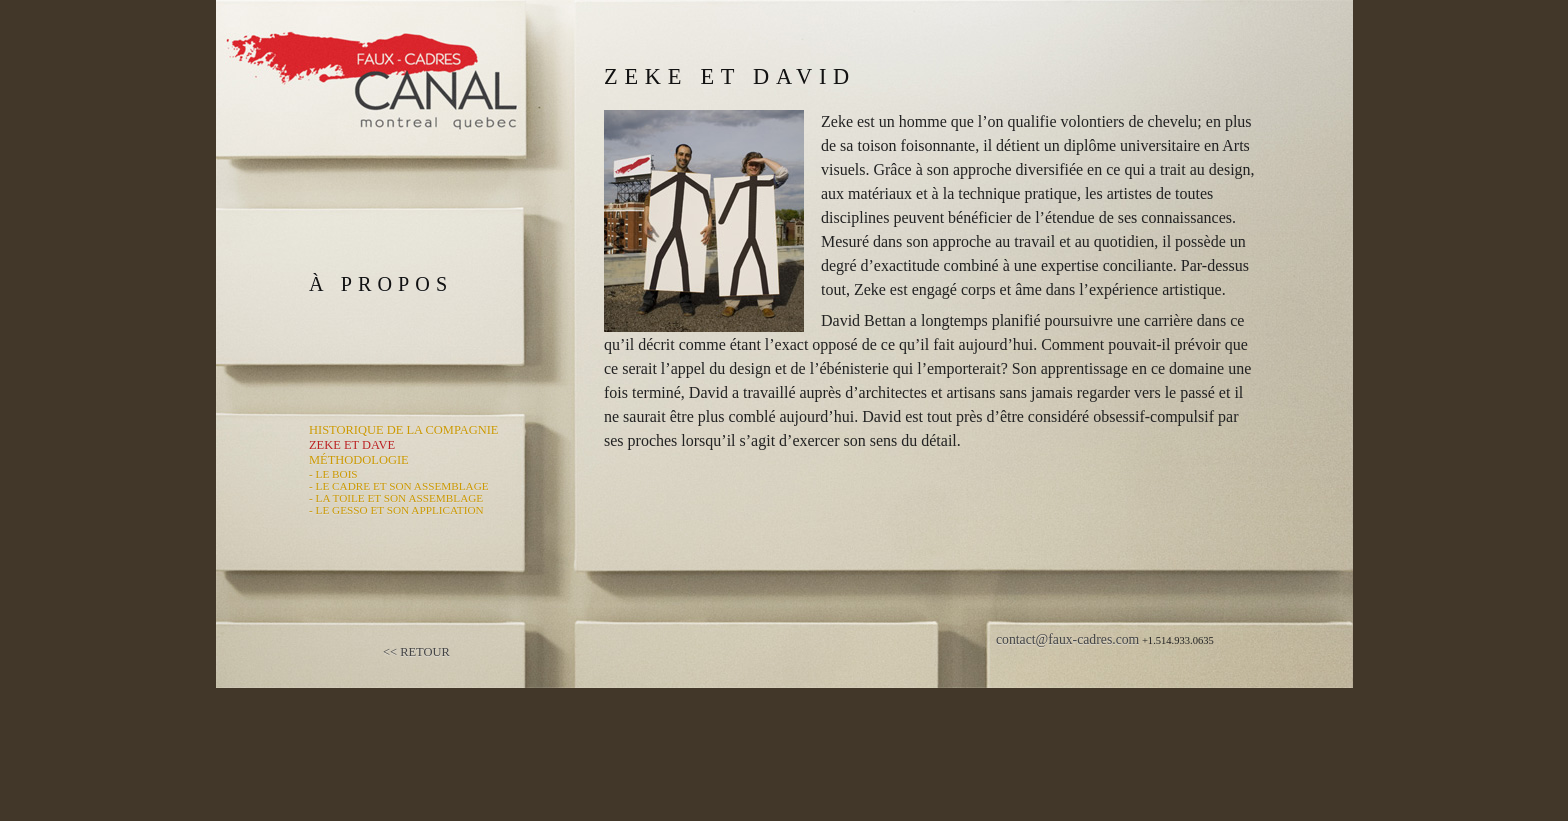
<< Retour (416, 652)
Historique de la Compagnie (403, 430)
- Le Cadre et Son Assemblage (399, 486)
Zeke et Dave (352, 445)
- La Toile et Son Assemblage (396, 498)
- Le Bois (333, 474)
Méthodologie (359, 460)
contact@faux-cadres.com (1067, 639)
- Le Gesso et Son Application (396, 510)
